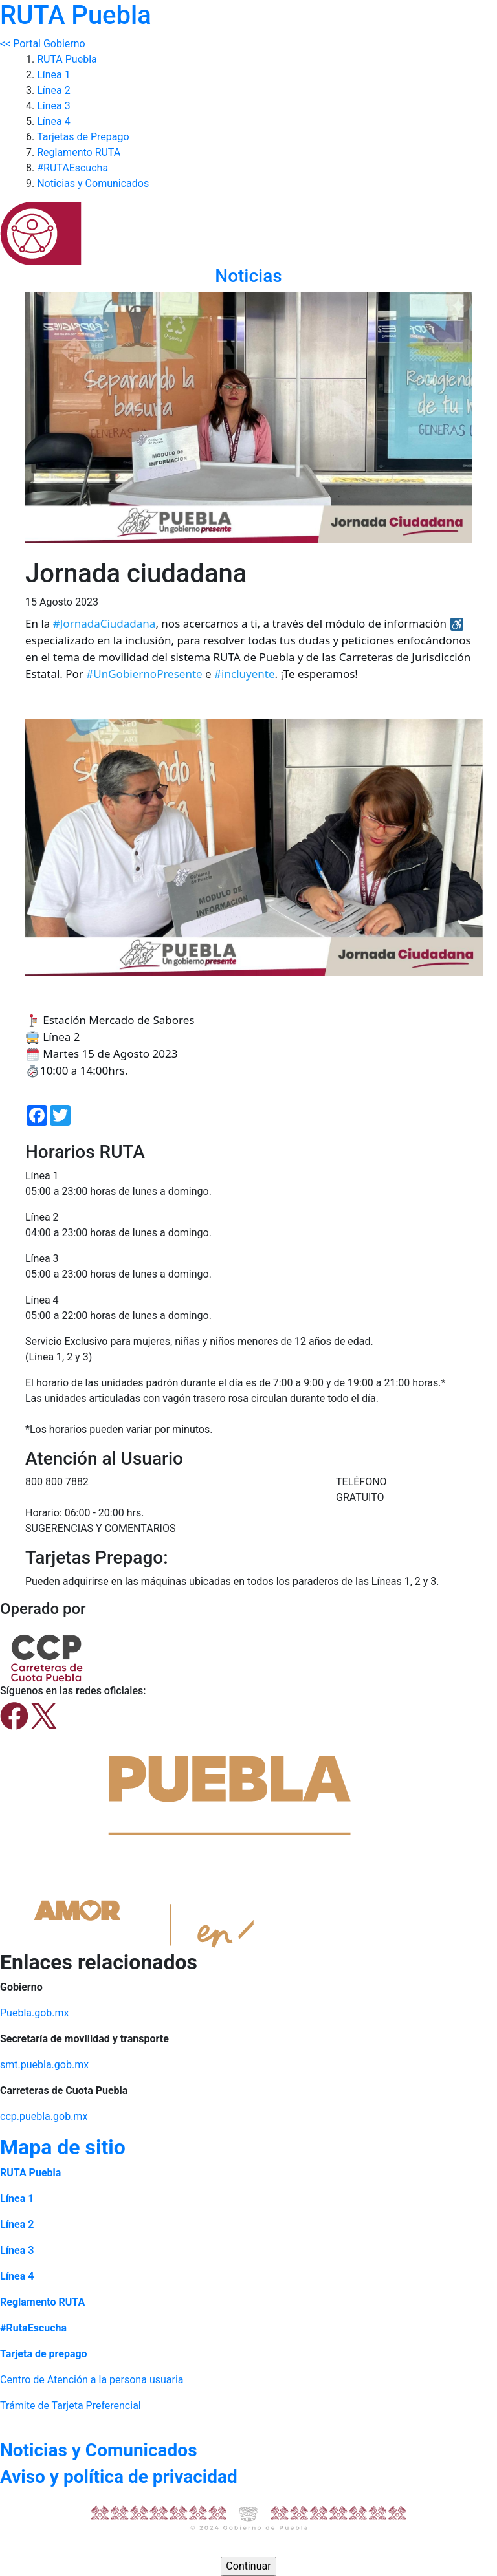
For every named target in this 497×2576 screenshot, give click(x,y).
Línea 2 (54, 90)
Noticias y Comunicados (93, 183)
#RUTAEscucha (72, 168)
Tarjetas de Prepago (83, 137)
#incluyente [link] (244, 673)
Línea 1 (54, 75)
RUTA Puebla (67, 59)
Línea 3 (54, 106)
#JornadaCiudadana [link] (104, 623)
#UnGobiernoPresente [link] (144, 673)
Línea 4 (54, 121)
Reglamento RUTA (78, 152)
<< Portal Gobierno (42, 44)
